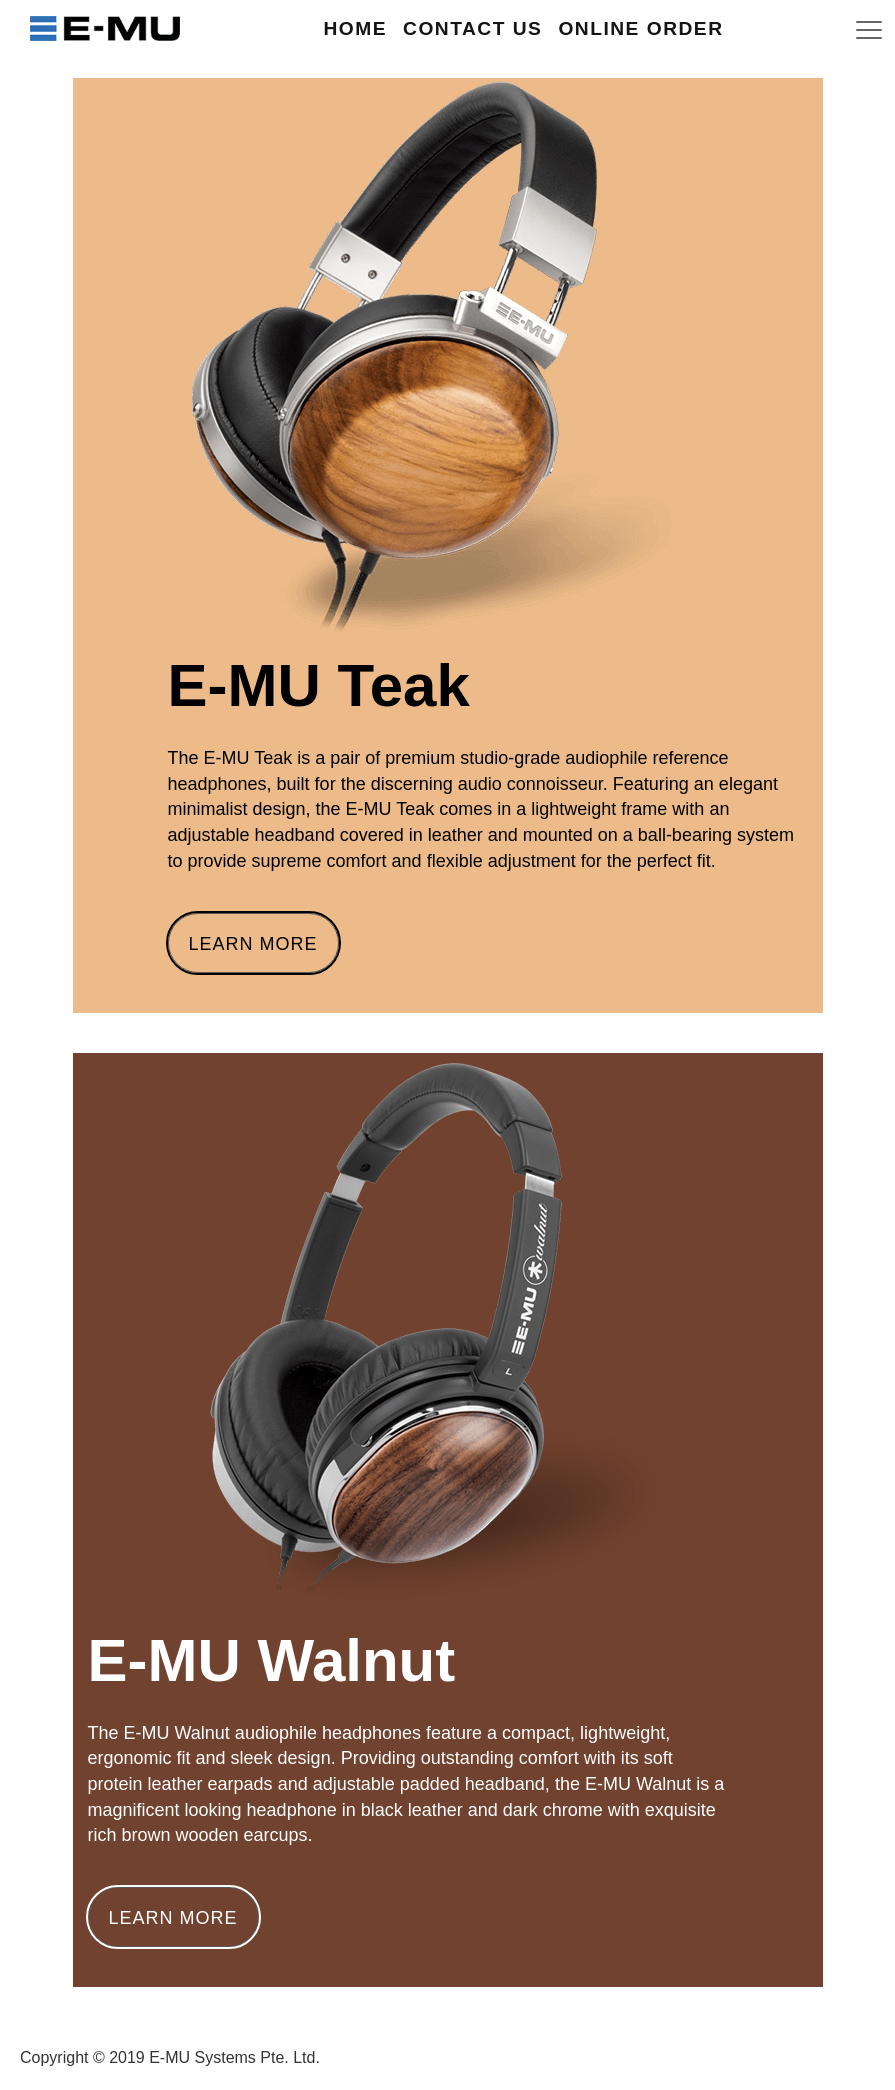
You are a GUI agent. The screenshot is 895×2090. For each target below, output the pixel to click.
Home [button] (355, 28)
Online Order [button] (640, 28)
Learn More (253, 944)
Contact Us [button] (472, 28)
